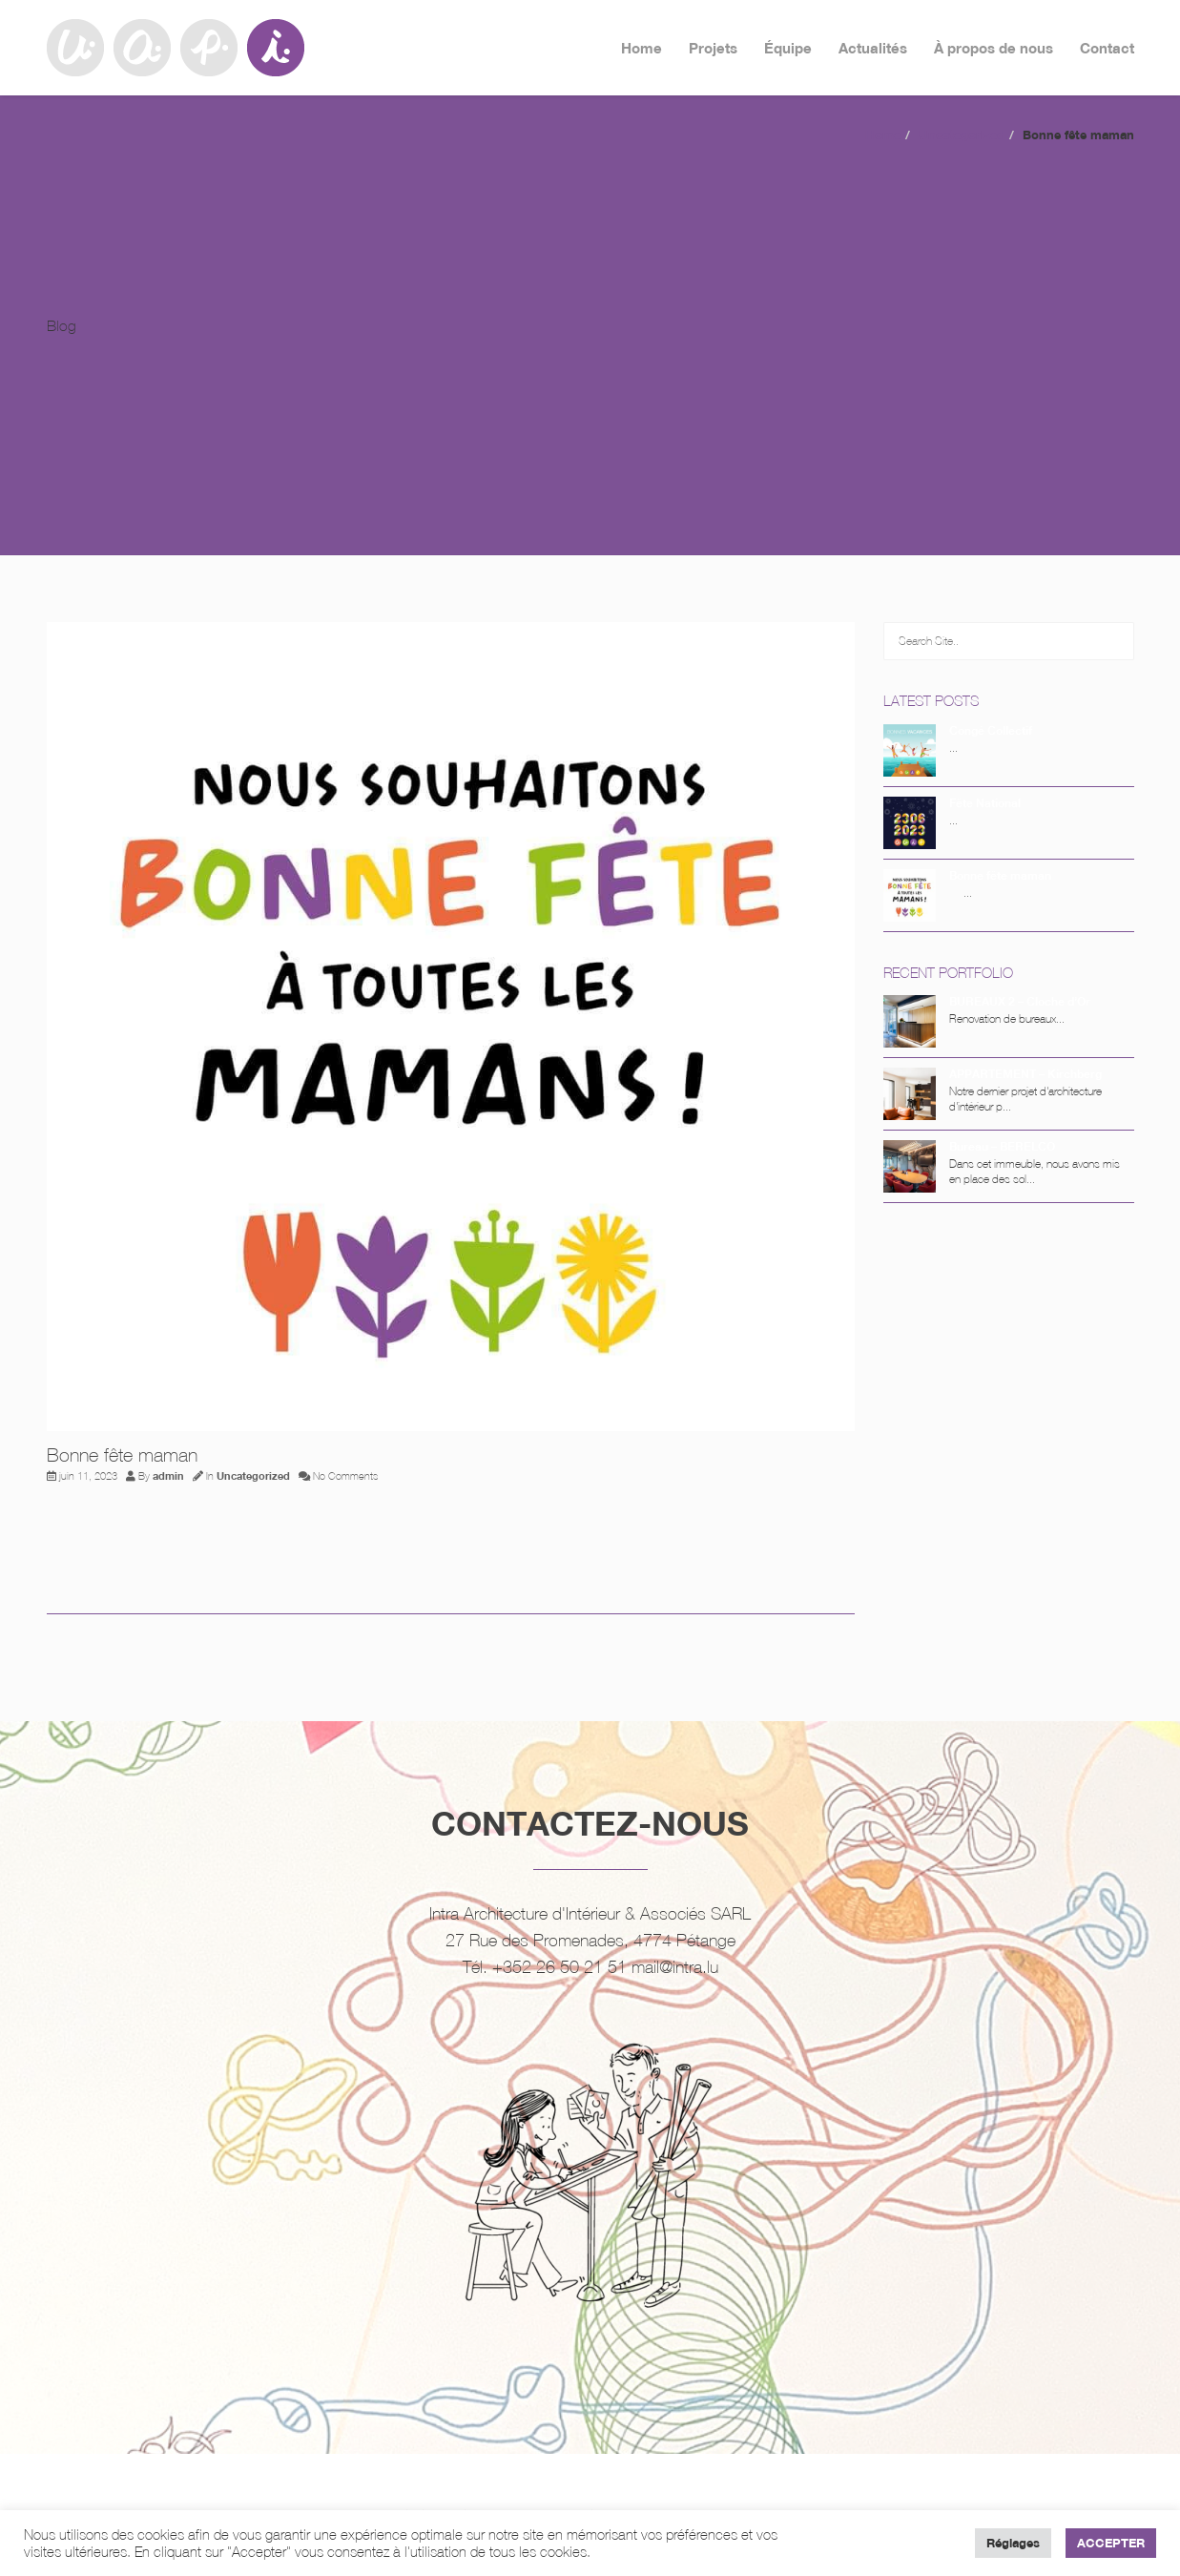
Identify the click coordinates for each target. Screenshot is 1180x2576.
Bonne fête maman (1000, 875)
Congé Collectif (990, 730)
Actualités (872, 47)
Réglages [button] (1013, 2542)
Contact (1107, 47)
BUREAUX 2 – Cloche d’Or (1019, 1001)
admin (168, 1476)
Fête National (985, 803)
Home (641, 47)
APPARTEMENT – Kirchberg (1025, 1074)
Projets (713, 47)
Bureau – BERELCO (1002, 1146)
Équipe (788, 47)
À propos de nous (993, 47)
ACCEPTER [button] (1111, 2542)
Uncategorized (961, 134)
